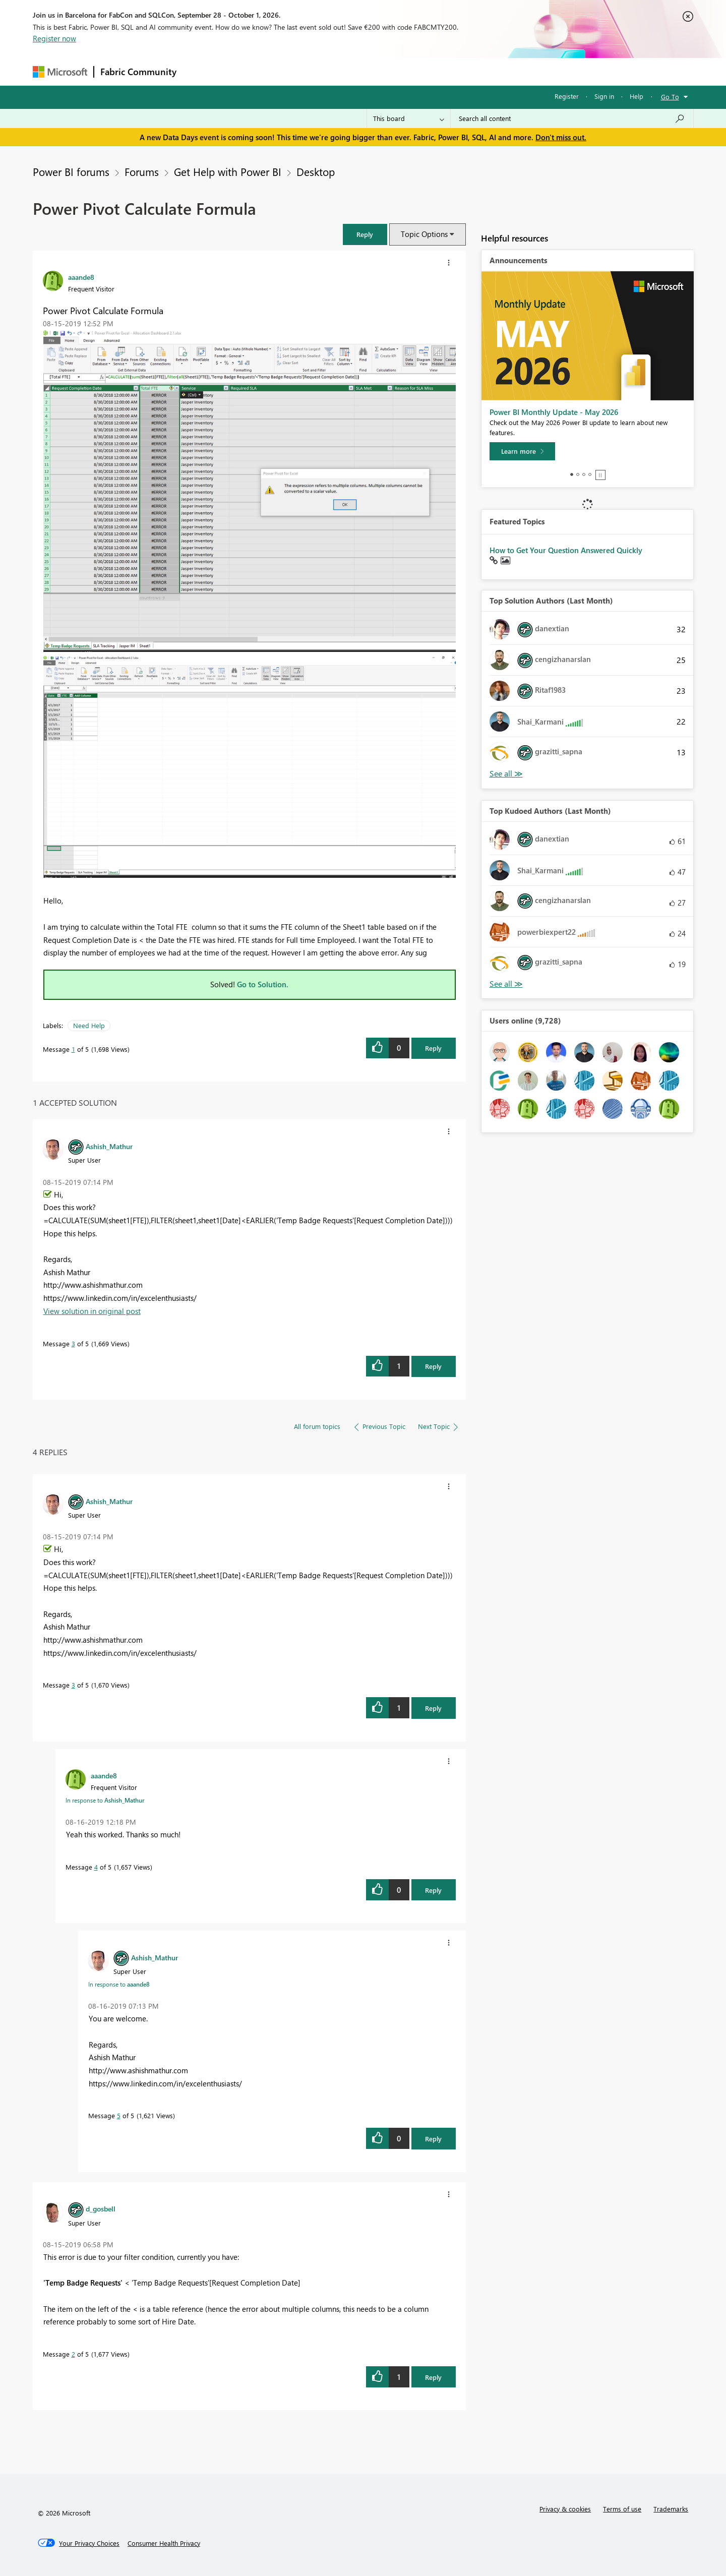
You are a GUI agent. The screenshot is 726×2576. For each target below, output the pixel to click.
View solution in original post (92, 1311)
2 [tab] (578, 474)
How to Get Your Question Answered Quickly (566, 550)
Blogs (375, 71)
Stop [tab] (600, 475)
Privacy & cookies (565, 2508)
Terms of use (622, 2508)
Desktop (315, 171)
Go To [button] (670, 96)
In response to (105, 1800)
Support (456, 71)
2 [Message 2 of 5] (73, 2354)
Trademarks (670, 2508)
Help (636, 96)
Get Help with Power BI (227, 171)
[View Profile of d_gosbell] (100, 2208)
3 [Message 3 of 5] (73, 1343)
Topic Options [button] (424, 234)
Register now (54, 38)
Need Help (89, 1025)
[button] (365, 234)
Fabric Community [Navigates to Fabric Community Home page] (138, 72)
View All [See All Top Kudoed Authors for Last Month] (506, 984)
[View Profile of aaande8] (81, 277)
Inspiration (243, 71)
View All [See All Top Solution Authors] (506, 774)
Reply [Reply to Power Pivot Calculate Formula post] (433, 1048)
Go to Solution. (262, 984)
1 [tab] (572, 474)
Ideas (285, 71)
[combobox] (572, 118)
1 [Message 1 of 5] (73, 1049)
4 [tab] (590, 474)
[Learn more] (522, 451)
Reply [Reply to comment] (433, 1366)
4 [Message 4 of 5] (96, 1867)
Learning (414, 71)
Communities (330, 71)
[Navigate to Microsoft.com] (60, 72)
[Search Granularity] (408, 118)
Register (567, 96)
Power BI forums (71, 171)
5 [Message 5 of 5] (118, 2115)
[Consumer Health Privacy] (164, 2543)
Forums (199, 71)
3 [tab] (584, 474)
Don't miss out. (560, 137)
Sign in (604, 96)
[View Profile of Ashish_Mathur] (109, 1146)
